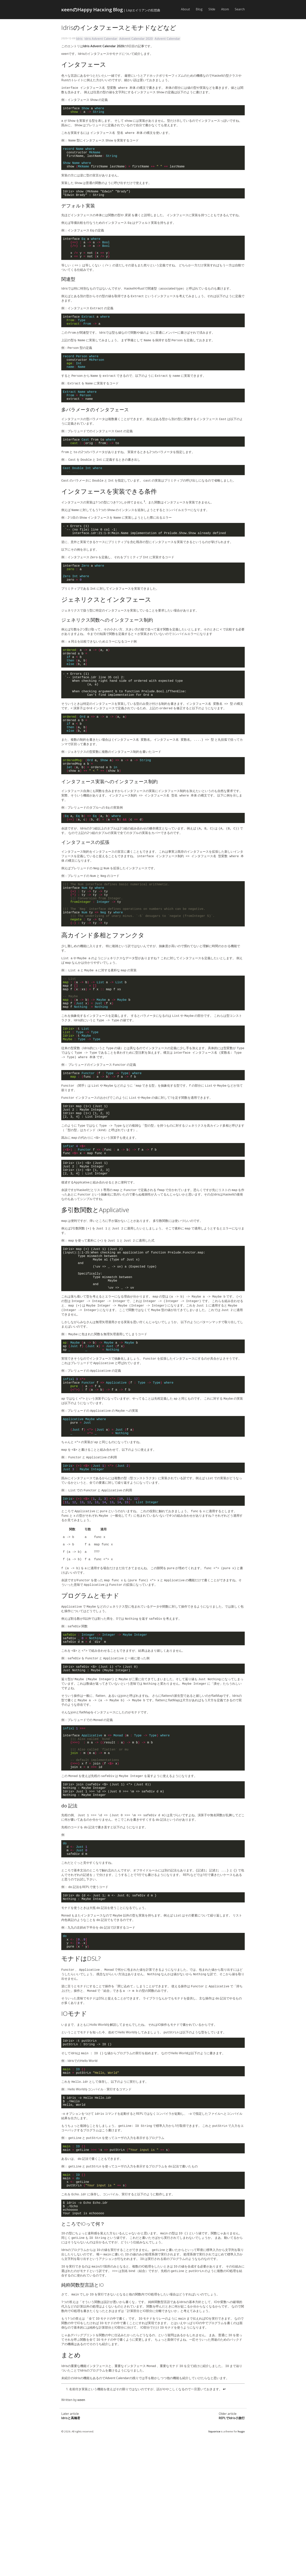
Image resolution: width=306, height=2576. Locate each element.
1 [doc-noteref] (144, 524)
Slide (211, 9)
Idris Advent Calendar (101, 38)
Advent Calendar (167, 38)
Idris (79, 38)
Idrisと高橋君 (70, 2554)
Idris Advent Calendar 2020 (103, 46)
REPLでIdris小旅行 (232, 2554)
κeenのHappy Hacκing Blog (92, 9)
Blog (199, 9)
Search (240, 9)
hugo (241, 2568)
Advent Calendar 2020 (136, 38)
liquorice (214, 2568)
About (185, 9)
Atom (225, 9)
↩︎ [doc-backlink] (224, 2526)
